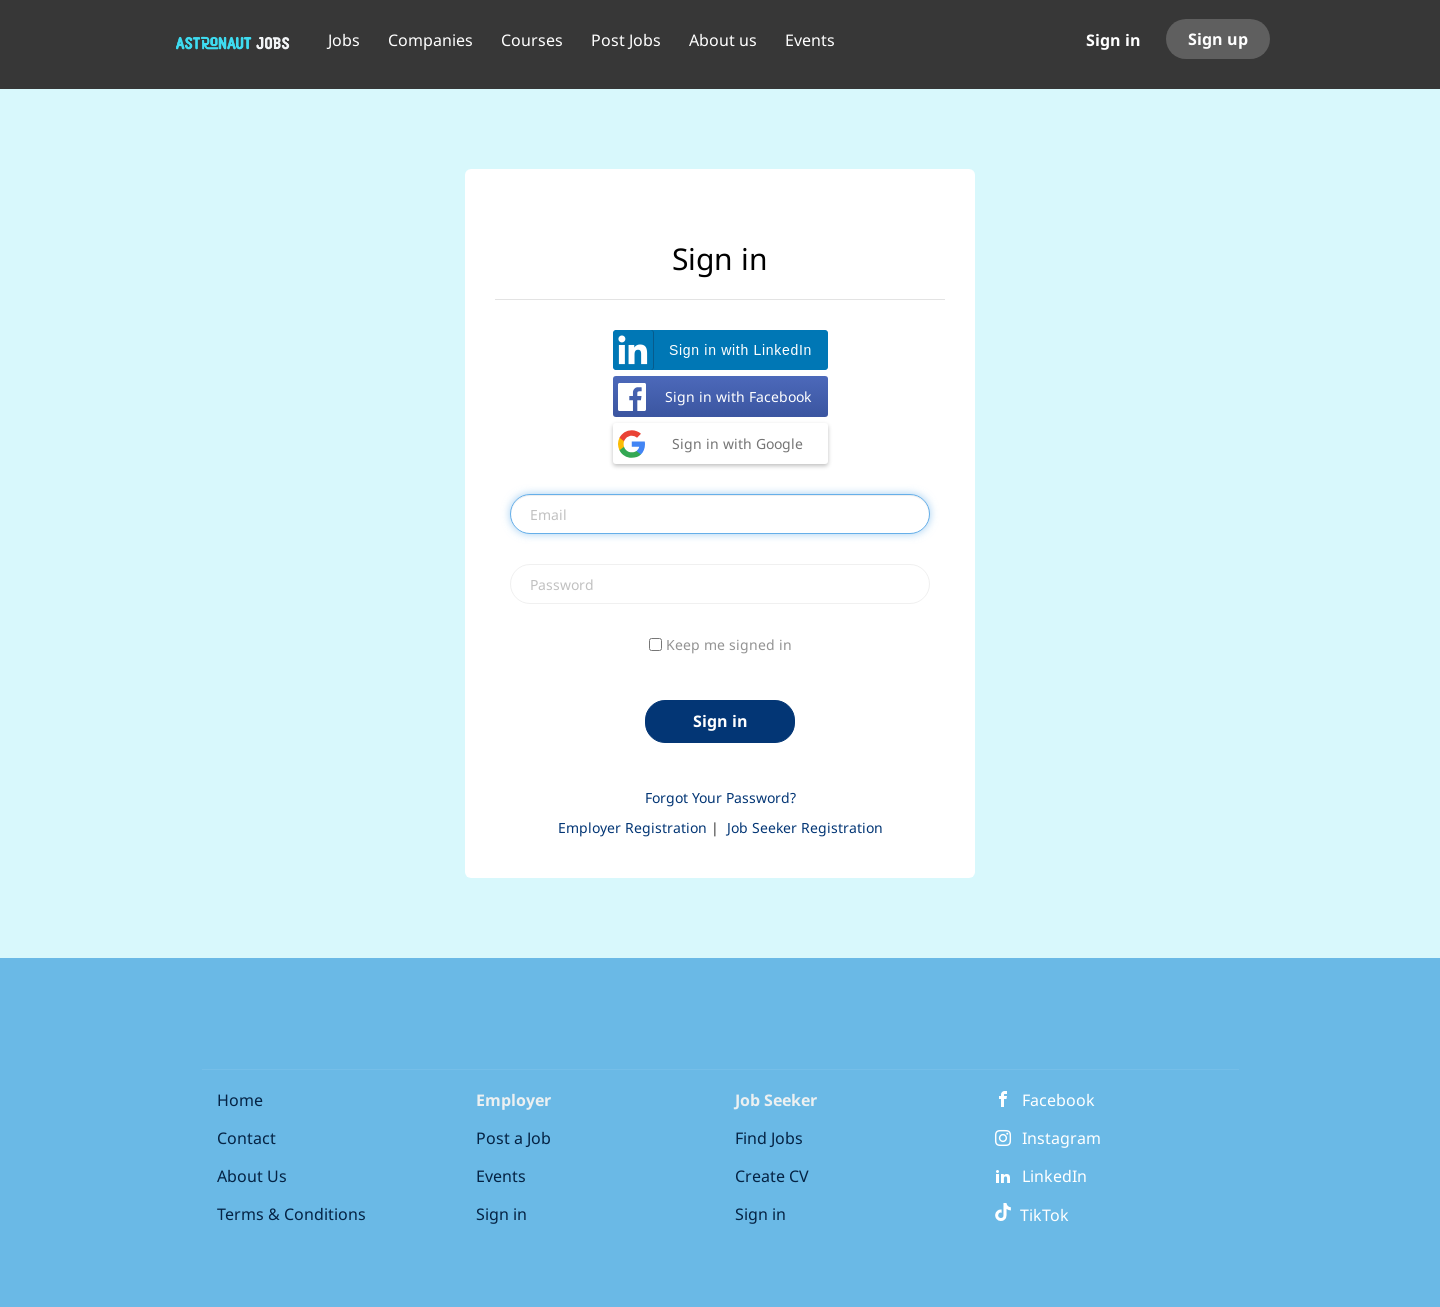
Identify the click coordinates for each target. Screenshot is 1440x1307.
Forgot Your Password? (720, 797)
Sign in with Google (737, 443)
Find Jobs (769, 1138)
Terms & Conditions (291, 1214)
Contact (246, 1138)
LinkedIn (1054, 1176)
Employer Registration (632, 827)
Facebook (1058, 1100)
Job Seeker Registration (805, 827)
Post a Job (513, 1138)
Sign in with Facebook (738, 396)
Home (240, 1100)
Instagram (1061, 1138)
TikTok (1031, 1215)
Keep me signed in (729, 644)
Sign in (1113, 40)
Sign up (1218, 39)
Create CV (772, 1176)
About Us (252, 1176)
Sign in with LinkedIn (740, 350)
